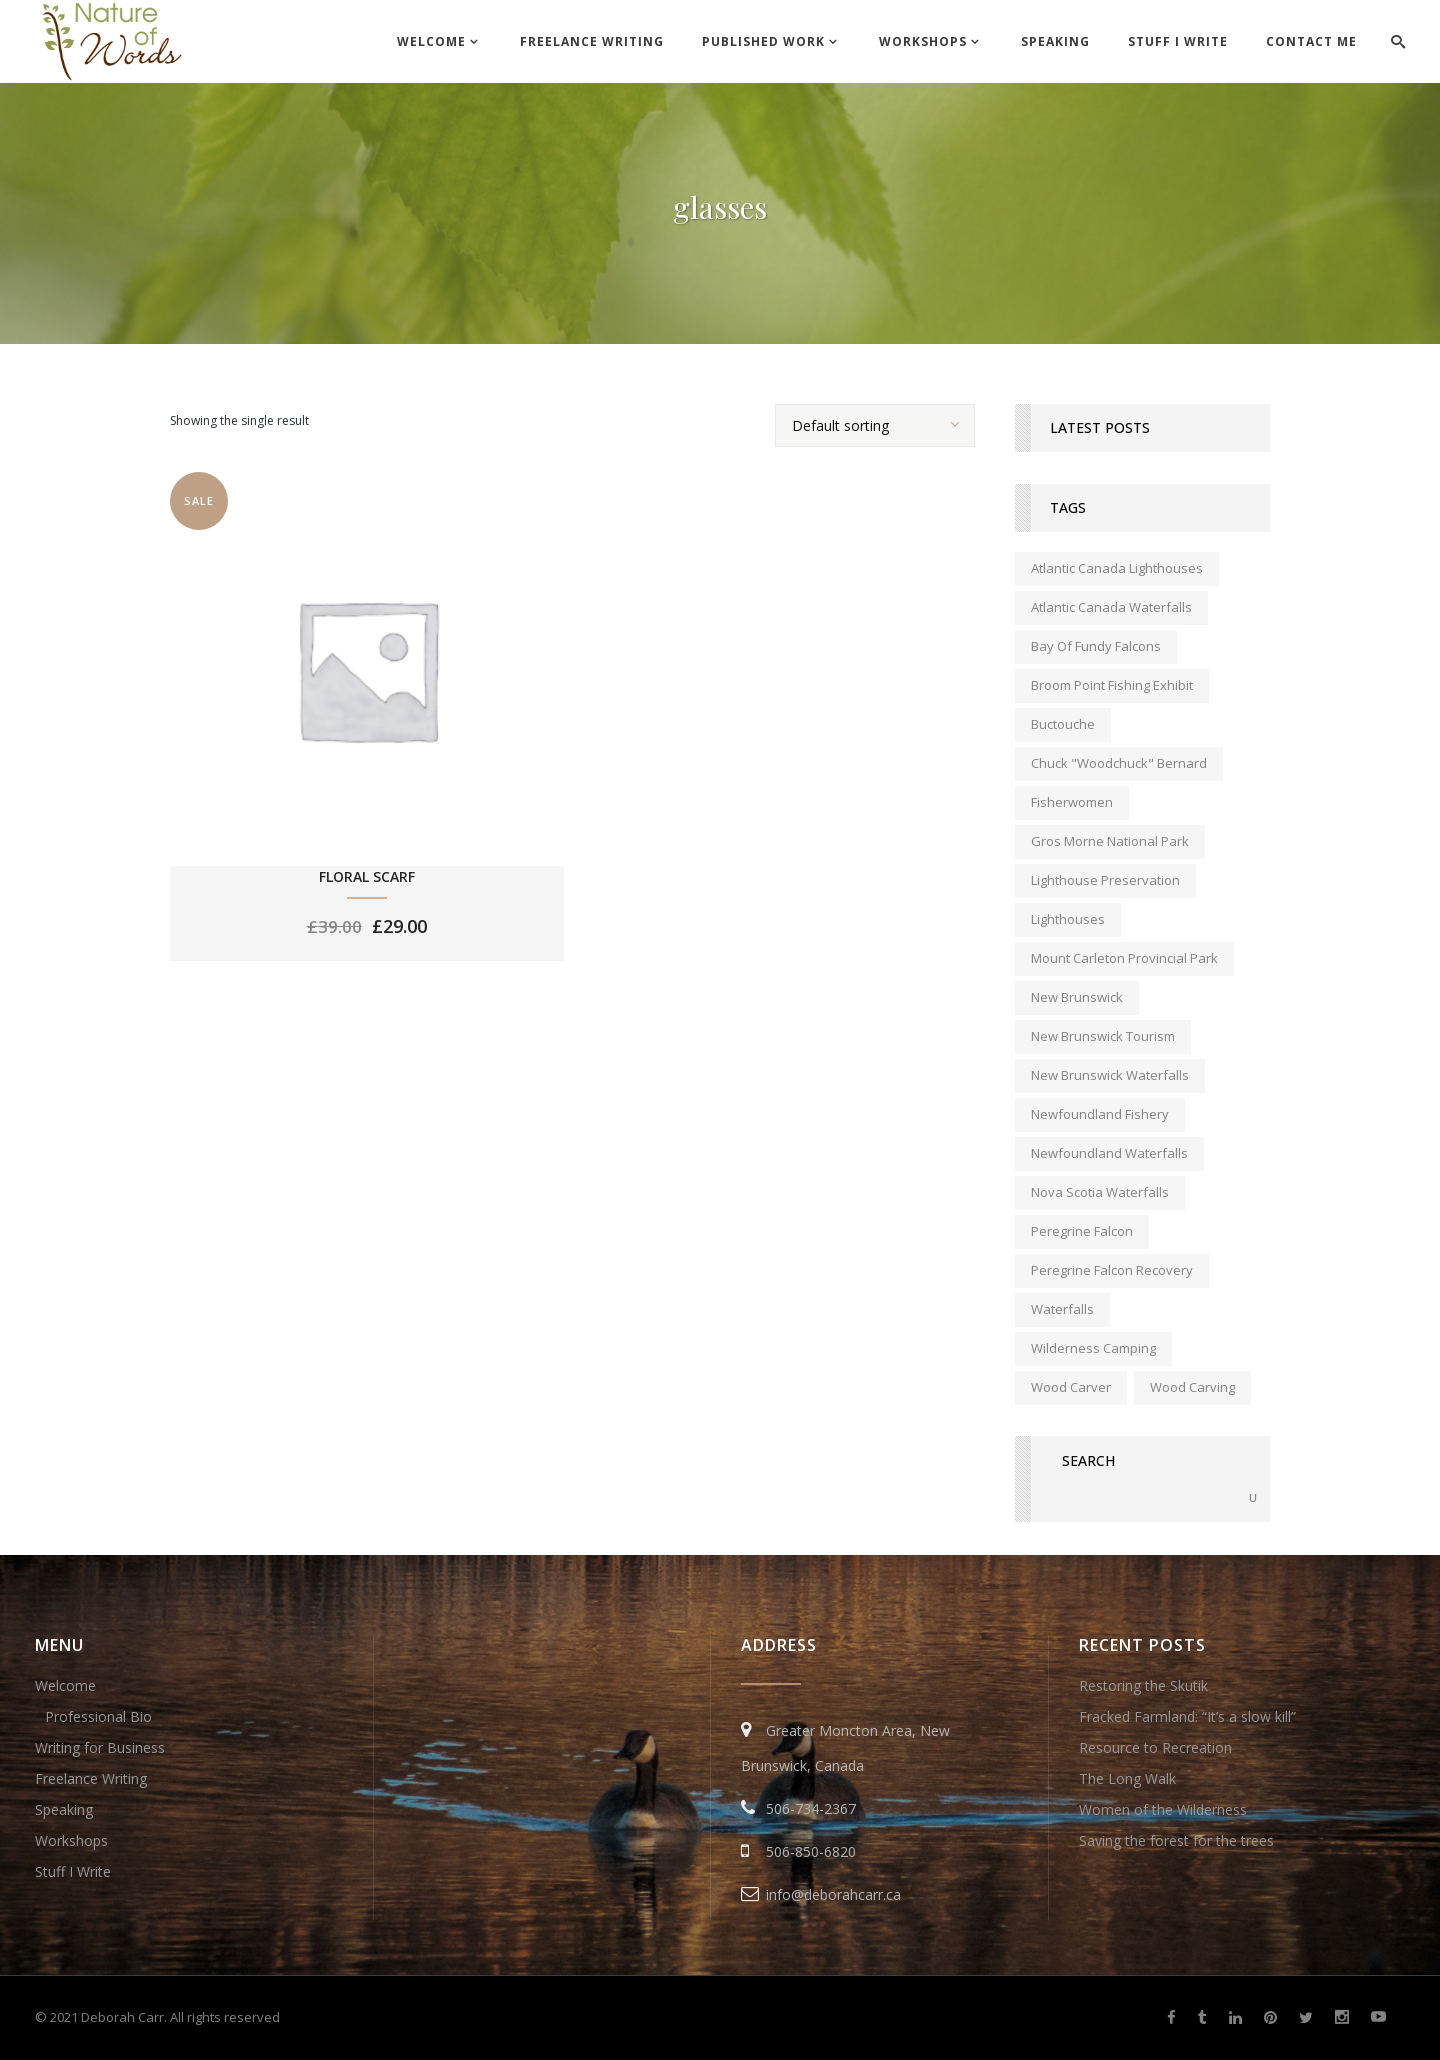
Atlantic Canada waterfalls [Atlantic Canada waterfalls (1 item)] (1111, 607)
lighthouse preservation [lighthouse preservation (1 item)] (1105, 880)
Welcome (65, 1685)
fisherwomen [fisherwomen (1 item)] (1072, 802)
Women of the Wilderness (1163, 1809)
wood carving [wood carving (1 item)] (1192, 1387)
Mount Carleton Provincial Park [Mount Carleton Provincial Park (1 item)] (1124, 958)
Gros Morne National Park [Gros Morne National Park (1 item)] (1110, 841)
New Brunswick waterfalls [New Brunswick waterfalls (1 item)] (1110, 1075)
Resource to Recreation (1155, 1747)
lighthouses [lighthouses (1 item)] (1068, 919)
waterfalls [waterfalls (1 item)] (1062, 1309)
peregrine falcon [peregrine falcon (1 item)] (1082, 1231)
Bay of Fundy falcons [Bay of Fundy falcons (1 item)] (1096, 646)
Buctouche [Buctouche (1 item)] (1063, 724)
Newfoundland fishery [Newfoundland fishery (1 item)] (1100, 1114)
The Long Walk (1127, 1778)
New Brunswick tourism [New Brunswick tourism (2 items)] (1103, 1036)
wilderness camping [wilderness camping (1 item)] (1093, 1348)
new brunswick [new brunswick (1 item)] (1077, 997)
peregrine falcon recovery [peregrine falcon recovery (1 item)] (1112, 1270)
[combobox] (875, 425)
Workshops (71, 1840)
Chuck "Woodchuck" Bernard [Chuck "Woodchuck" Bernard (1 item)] (1119, 763)
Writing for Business (100, 1747)
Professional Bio (98, 1716)
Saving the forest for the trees (1176, 1840)
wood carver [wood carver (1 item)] (1071, 1387)
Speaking (64, 1809)
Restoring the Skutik (1143, 1685)
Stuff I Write (73, 1871)
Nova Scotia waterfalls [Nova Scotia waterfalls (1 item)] (1100, 1192)
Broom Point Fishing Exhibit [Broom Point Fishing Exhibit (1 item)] (1112, 685)
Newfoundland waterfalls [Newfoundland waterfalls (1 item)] (1109, 1153)
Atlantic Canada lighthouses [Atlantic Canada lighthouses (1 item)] (1117, 568)
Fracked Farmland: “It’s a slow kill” (1187, 1716)
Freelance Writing (91, 1778)
